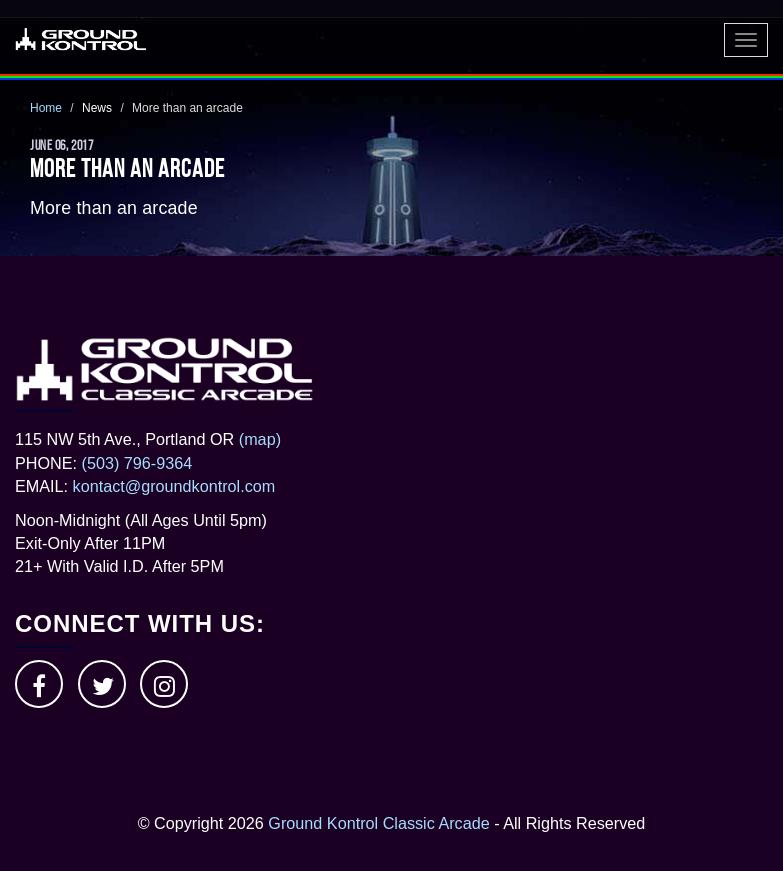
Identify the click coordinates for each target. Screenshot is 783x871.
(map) (260, 439)
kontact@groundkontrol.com (174, 486)
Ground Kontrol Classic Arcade (378, 823)
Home (46, 108)
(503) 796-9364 (137, 463)
